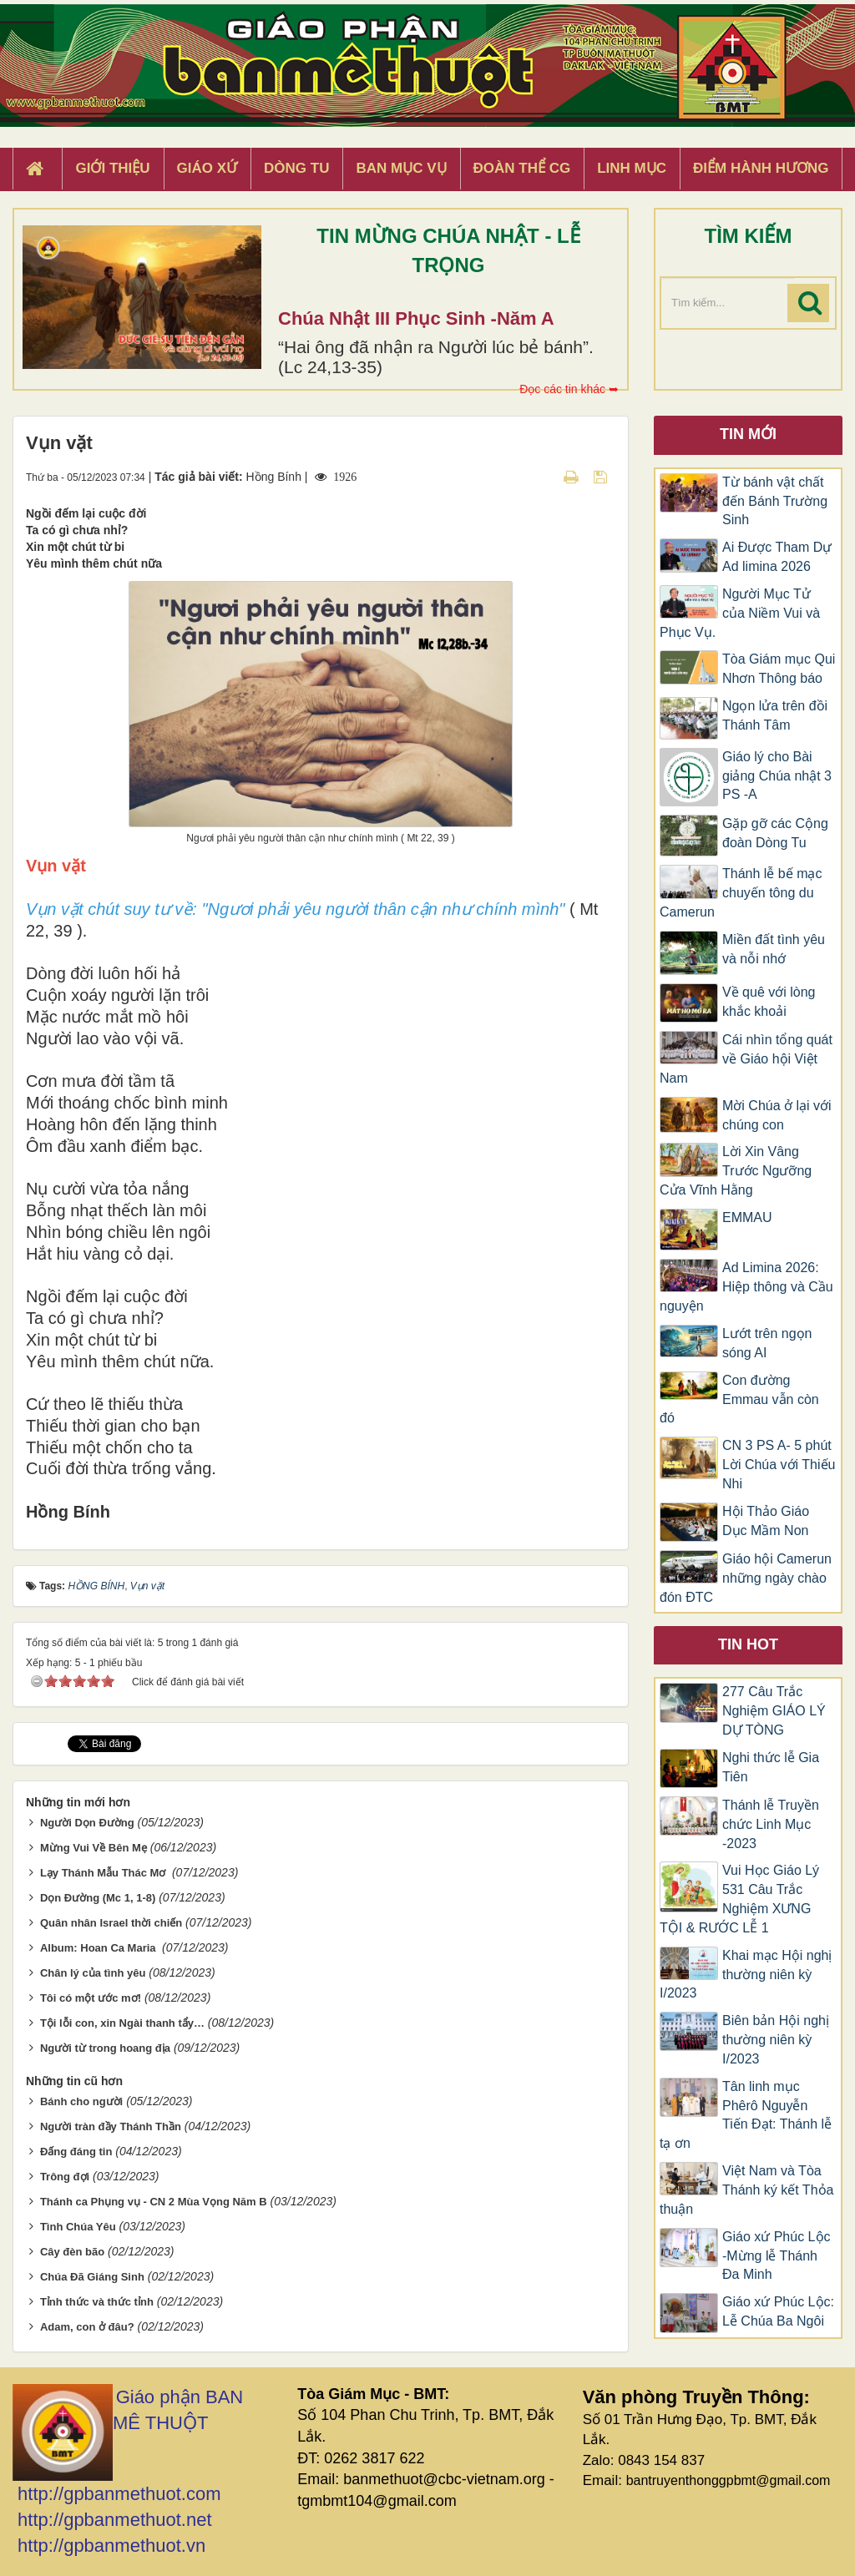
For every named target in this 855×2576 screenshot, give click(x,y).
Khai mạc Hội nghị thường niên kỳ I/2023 (746, 1974)
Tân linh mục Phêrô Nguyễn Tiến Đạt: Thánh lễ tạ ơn (746, 2115)
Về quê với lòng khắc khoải (769, 1001)
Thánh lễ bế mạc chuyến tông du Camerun (741, 892)
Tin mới (748, 434)
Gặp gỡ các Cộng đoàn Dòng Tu (775, 833)
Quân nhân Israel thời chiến (111, 1923)
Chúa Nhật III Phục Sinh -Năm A (416, 318)
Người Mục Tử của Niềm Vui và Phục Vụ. (740, 613)
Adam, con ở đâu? (87, 2327)
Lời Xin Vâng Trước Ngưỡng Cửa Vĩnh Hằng (736, 1170)
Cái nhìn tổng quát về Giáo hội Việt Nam (746, 1059)
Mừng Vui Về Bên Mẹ (93, 1847)
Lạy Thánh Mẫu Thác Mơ (104, 1872)
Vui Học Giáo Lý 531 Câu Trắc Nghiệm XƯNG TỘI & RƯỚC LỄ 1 (739, 1899)
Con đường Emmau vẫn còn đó (739, 1399)
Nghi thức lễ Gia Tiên (770, 1767)
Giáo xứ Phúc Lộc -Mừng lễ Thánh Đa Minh (776, 2256)
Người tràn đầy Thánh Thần (110, 2126)
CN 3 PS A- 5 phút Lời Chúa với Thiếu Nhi (778, 1464)
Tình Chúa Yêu (78, 2226)
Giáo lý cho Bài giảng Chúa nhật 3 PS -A (777, 776)
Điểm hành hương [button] (761, 168)
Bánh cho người (81, 2101)
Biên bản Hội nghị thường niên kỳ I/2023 (775, 2039)
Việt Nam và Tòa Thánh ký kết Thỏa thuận (746, 2190)
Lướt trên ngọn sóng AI (767, 1343)
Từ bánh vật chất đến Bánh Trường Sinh (774, 501)
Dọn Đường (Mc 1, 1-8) (97, 1898)
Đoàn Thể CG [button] (522, 168)
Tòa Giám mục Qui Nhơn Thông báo (778, 668)
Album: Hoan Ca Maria (99, 1948)
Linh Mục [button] (631, 168)
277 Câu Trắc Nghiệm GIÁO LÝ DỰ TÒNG (774, 1711)
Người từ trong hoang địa (105, 2048)
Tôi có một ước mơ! (90, 1998)
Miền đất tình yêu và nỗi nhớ (773, 949)
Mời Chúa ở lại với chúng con (777, 1115)
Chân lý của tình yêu (92, 1973)
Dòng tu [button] (296, 168)
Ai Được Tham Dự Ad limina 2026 (777, 556)
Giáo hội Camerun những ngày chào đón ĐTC (746, 1578)
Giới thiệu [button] (112, 168)
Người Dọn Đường (87, 1822)
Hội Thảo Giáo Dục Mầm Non (765, 1521)
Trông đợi (64, 2176)
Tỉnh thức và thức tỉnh (97, 2302)
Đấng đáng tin (76, 2151)
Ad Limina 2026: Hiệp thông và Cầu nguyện (746, 1286)
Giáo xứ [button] (207, 168)
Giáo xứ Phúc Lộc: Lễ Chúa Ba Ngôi (778, 2311)
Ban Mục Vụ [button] (401, 168)
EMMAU (747, 1217)
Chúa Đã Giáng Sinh (92, 2276)
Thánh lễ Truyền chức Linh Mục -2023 (770, 1824)
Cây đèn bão (72, 2251)
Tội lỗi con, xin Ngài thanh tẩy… (122, 2023)
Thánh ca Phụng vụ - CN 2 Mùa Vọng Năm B (153, 2201)
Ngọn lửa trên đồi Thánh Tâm (774, 715)
